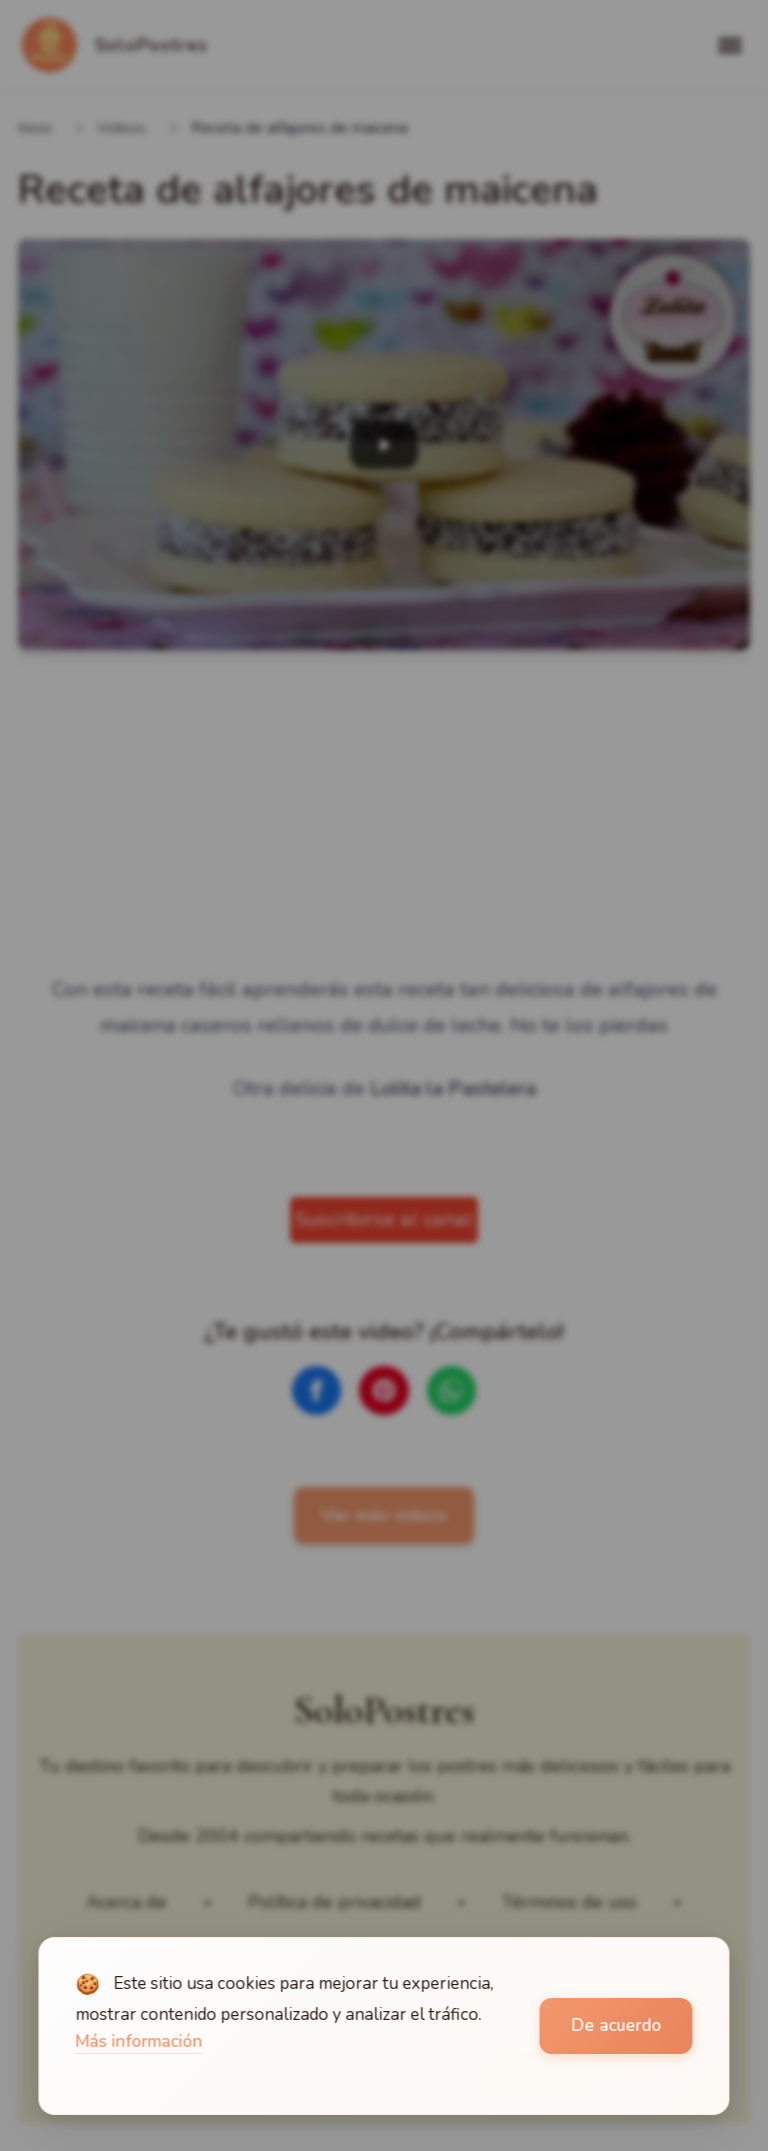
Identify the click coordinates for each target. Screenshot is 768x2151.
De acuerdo (616, 2025)
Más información (138, 2041)
